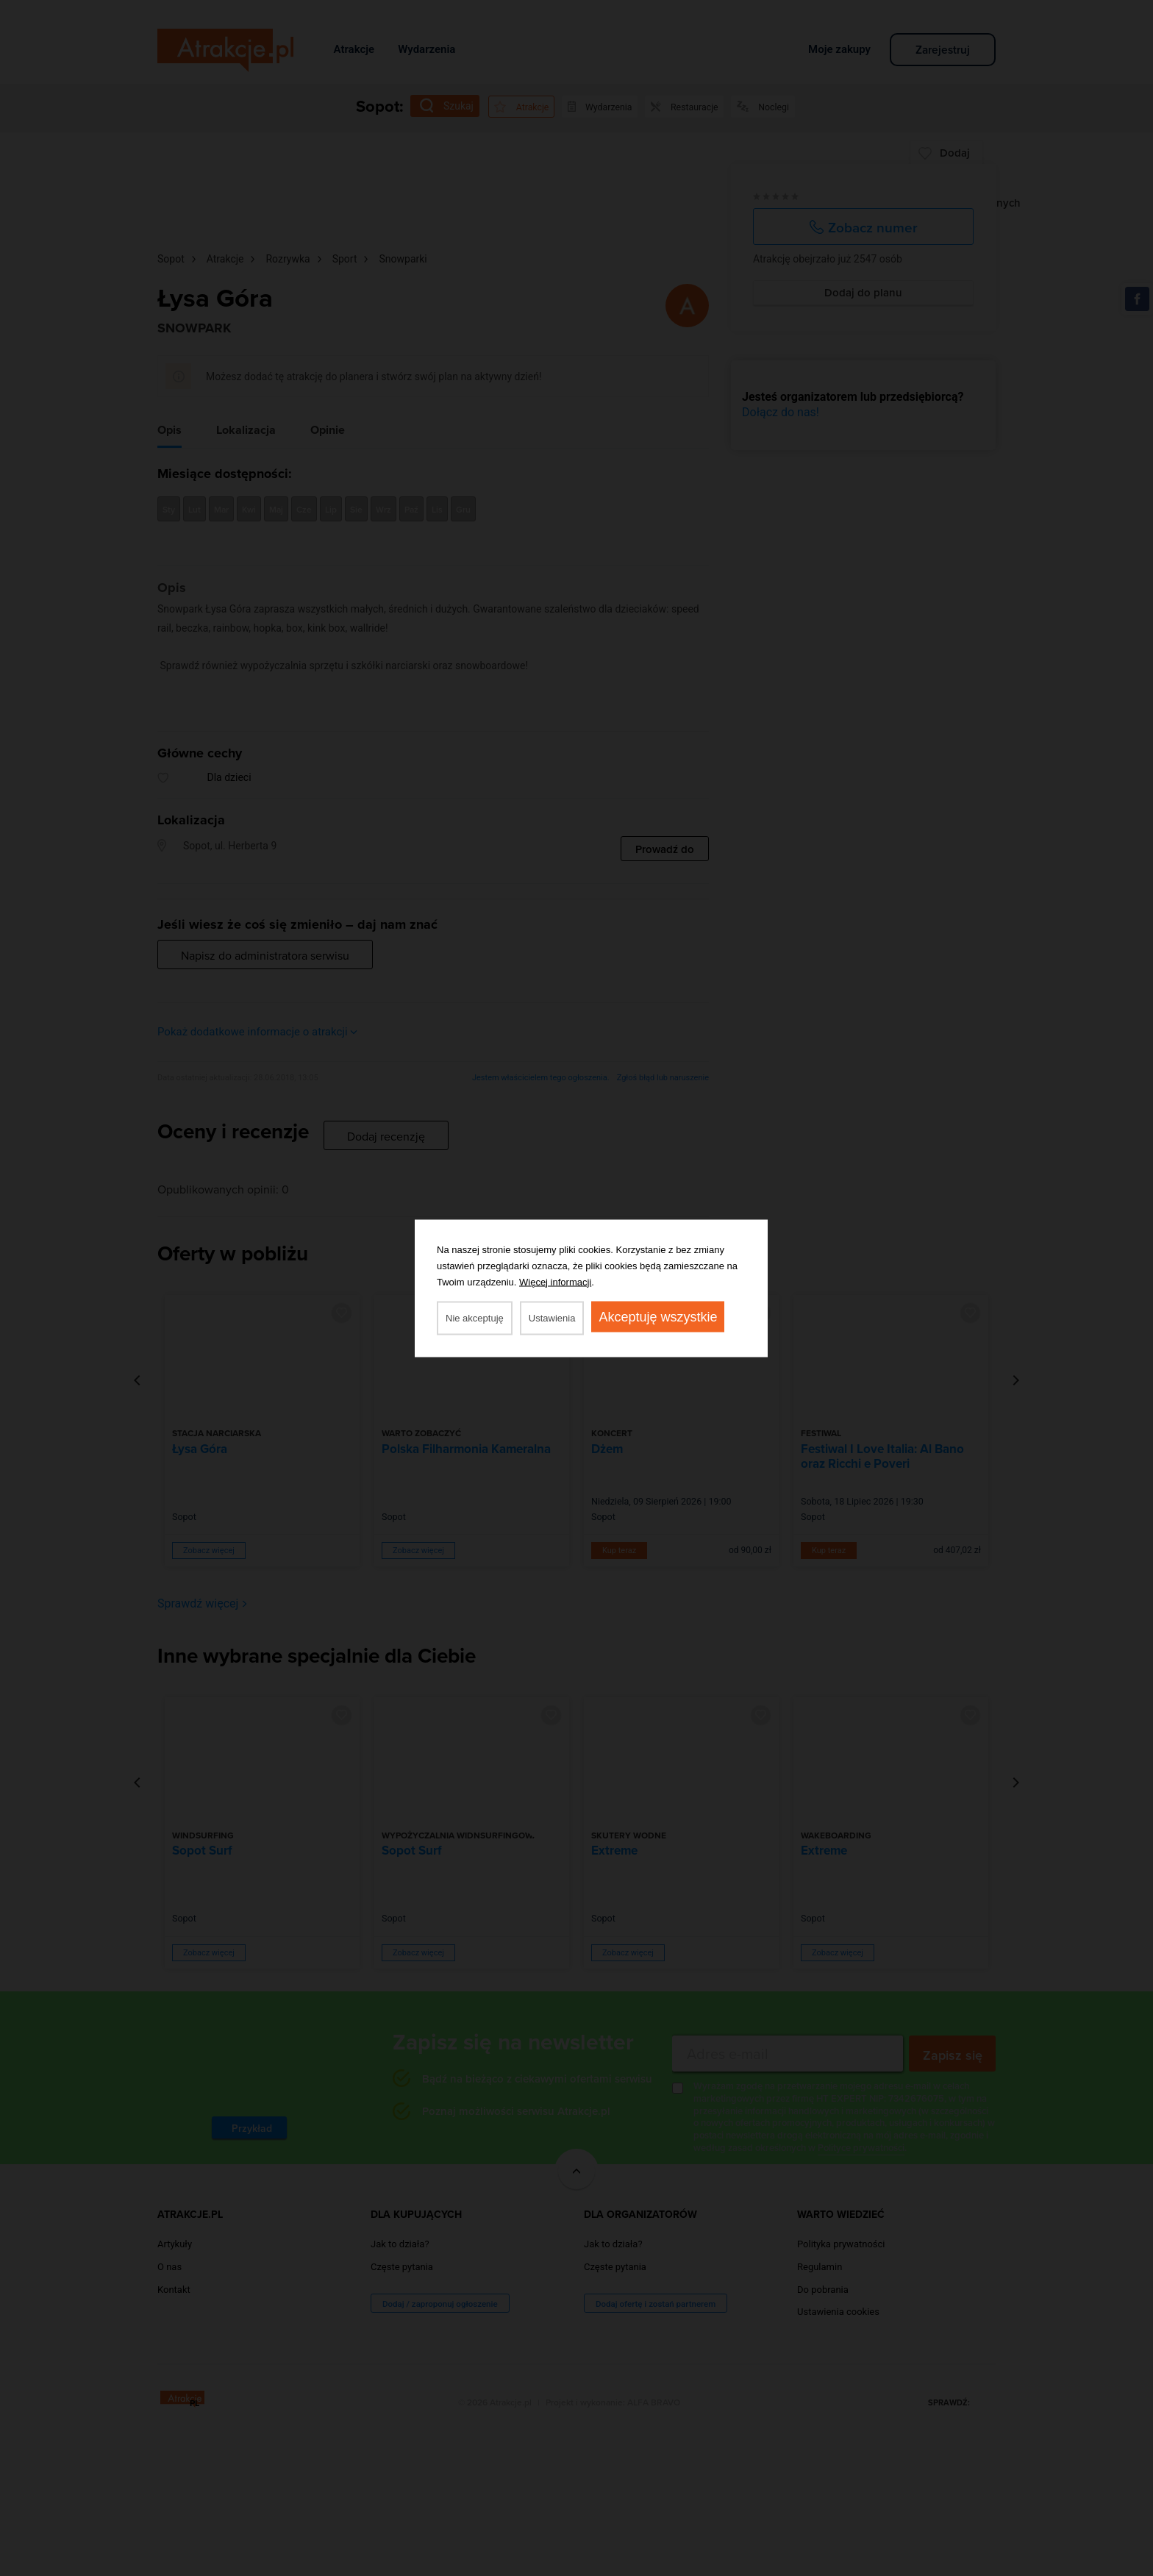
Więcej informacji (555, 1281)
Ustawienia (552, 1317)
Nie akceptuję (475, 1317)
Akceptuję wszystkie (658, 1316)
